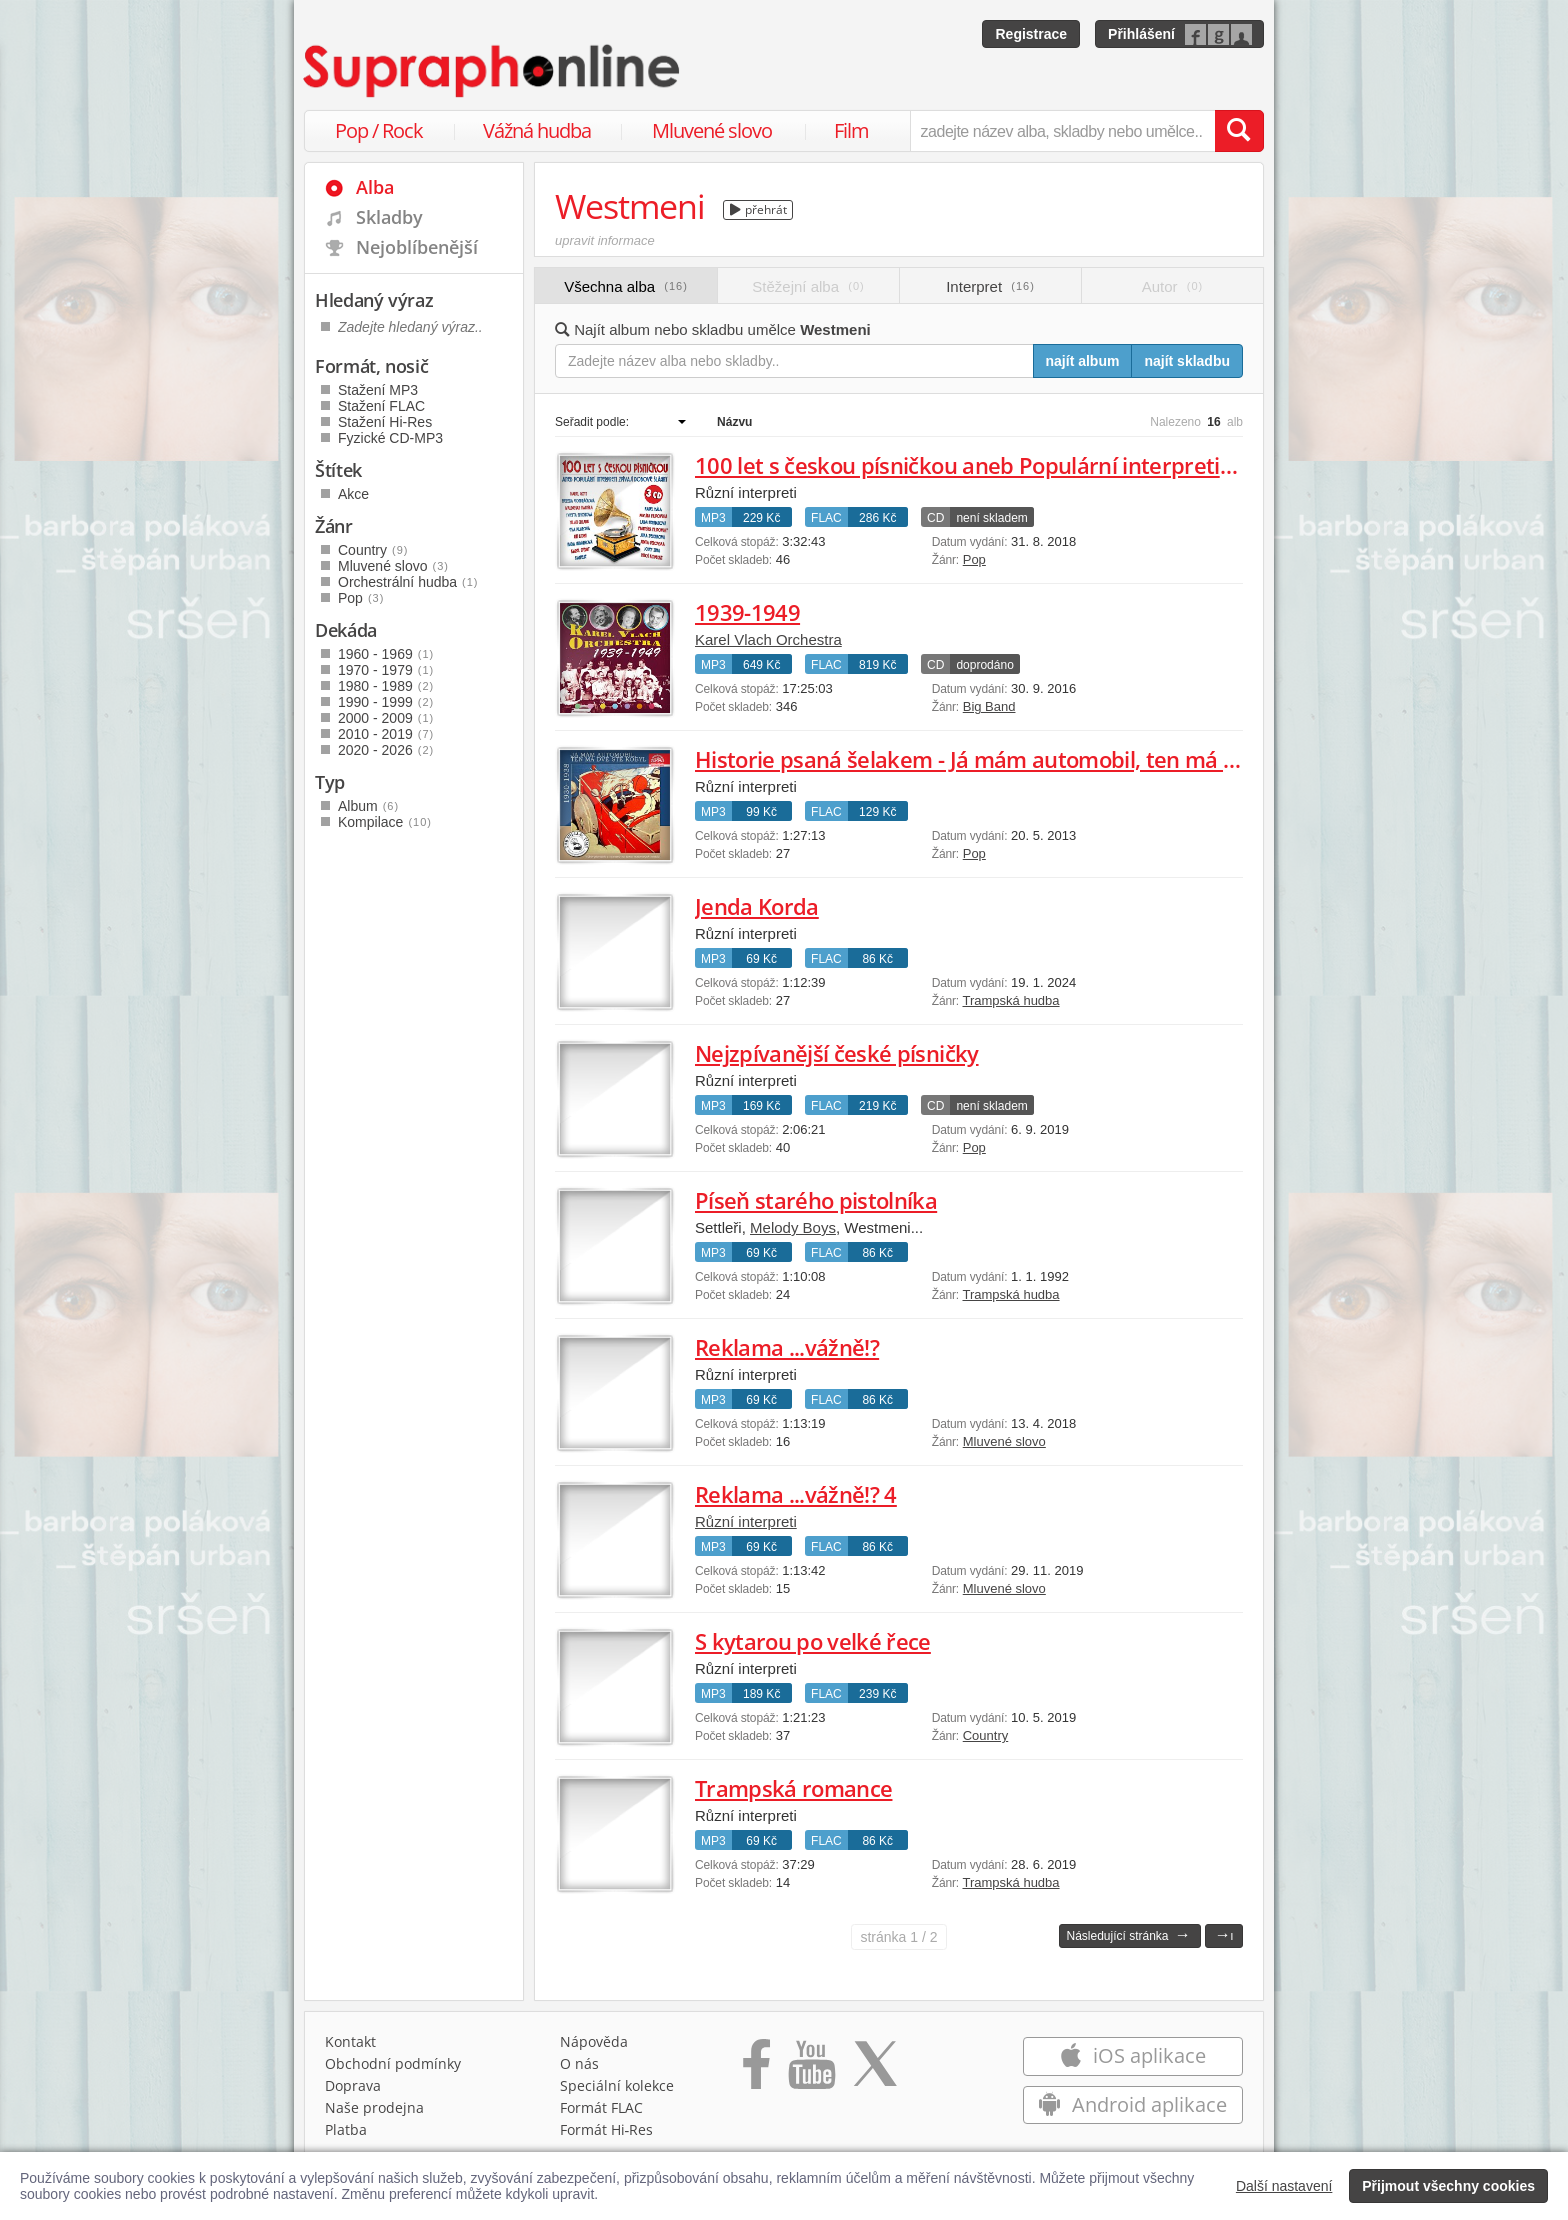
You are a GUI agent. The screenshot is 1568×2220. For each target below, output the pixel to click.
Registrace (1031, 34)
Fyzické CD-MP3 (390, 438)
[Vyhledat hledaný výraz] (1239, 131)
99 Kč (761, 812)
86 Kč (877, 959)
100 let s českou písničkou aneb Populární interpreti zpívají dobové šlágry (1064, 465)
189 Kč (761, 1694)
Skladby (389, 217)
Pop (974, 559)
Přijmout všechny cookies (1448, 2186)
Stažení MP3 (378, 390)
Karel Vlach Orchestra (768, 639)
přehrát (758, 209)
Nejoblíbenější (417, 247)
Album (368, 806)
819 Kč (877, 665)
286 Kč (877, 518)
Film (851, 130)
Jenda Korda (757, 906)
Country (986, 1735)
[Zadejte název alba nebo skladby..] (794, 361)
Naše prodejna (374, 2107)
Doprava (353, 2085)
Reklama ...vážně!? (787, 1347)
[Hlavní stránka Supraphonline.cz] (493, 71)
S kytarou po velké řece (813, 1641)
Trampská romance (793, 1788)
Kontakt (350, 2041)
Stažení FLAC (381, 406)
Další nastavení (1284, 2186)
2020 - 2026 (386, 750)
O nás (579, 2063)
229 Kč (761, 518)
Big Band (989, 706)
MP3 (713, 518)
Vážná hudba (537, 130)
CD (935, 518)
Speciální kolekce (617, 2085)
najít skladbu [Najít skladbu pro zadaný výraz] (1187, 361)
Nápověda (594, 2041)
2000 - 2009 (386, 718)
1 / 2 (898, 1937)
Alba (375, 187)
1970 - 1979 (386, 670)
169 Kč (761, 1106)
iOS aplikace (1132, 2055)
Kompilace (385, 822)
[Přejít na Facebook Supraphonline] (756, 2071)
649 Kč (761, 665)
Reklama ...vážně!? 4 (796, 1494)
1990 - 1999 (386, 702)
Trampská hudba (1010, 1000)
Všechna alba (626, 286)
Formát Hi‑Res (607, 2129)
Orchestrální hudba (408, 582)
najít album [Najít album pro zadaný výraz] (1083, 361)
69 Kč (761, 959)
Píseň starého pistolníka (816, 1200)
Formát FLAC (601, 2107)
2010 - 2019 (386, 734)
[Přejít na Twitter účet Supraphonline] (875, 2071)
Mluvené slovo (712, 130)
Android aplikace (1132, 2104)
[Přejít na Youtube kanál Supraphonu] (811, 2071)
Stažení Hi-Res (385, 422)
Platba (346, 2129)
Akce (353, 494)
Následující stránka (1128, 1934)
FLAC (826, 518)
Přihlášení (1141, 34)
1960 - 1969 (386, 654)
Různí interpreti (746, 1521)
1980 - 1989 (386, 686)
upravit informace (605, 240)
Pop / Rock (379, 130)
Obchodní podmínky (393, 2063)
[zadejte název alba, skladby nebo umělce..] (1062, 131)
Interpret (990, 286)
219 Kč (877, 1106)
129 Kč (877, 812)
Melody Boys (793, 1227)
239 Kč (877, 1694)
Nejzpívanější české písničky (837, 1053)
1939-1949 (747, 612)
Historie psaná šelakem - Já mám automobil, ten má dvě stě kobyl (1025, 759)
